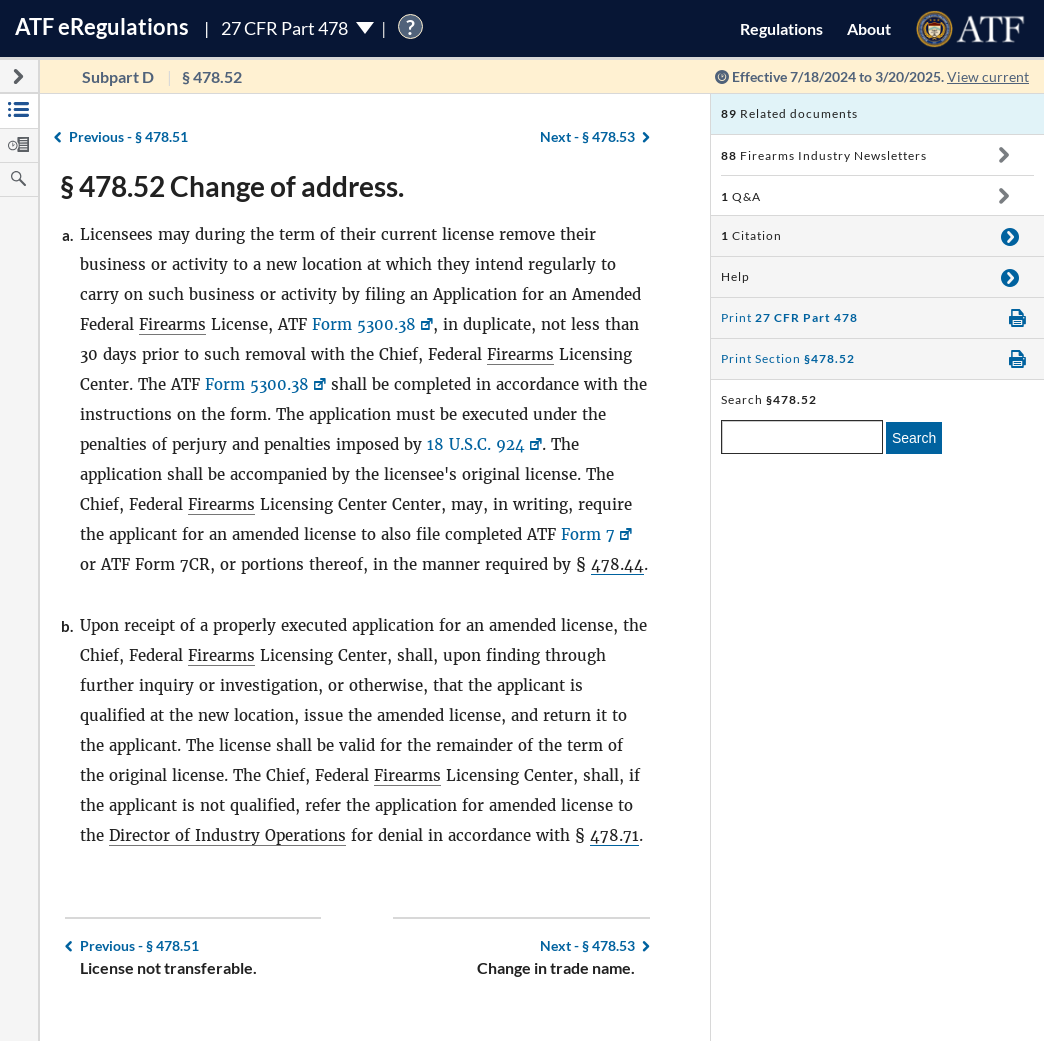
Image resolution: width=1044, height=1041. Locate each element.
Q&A (741, 196)
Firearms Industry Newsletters (824, 155)
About (869, 28)
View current (988, 76)
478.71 (614, 835)
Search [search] (914, 438)
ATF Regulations (102, 26)
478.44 (617, 564)
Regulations (781, 28)
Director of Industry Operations (227, 835)
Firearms (172, 324)
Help (735, 276)
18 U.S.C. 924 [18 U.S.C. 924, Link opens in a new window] (476, 444)
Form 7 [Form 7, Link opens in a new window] (588, 534)
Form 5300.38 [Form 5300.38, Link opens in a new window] (364, 324)
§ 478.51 (128, 136)
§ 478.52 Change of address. (232, 186)
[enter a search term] (802, 437)
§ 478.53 (587, 136)
